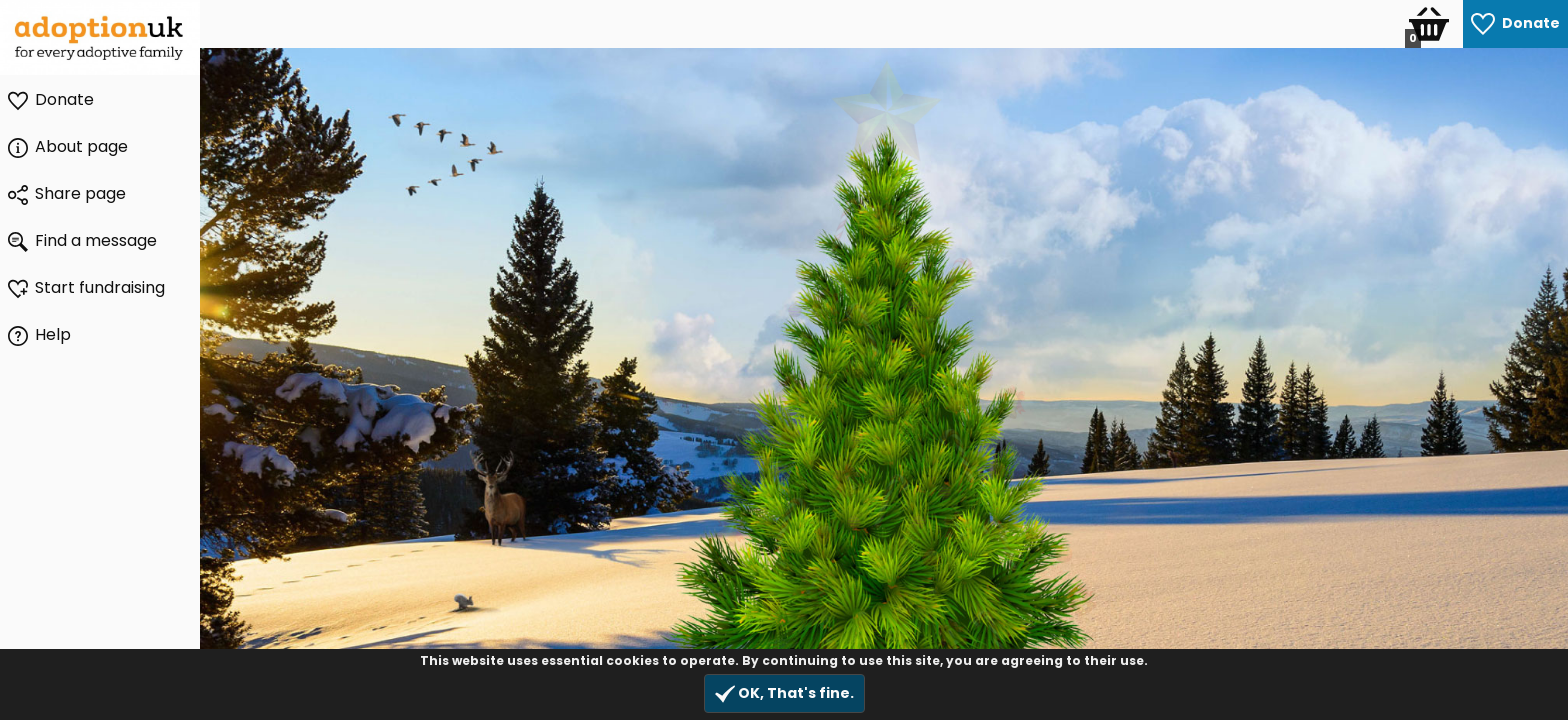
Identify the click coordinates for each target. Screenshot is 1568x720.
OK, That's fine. (784, 693)
